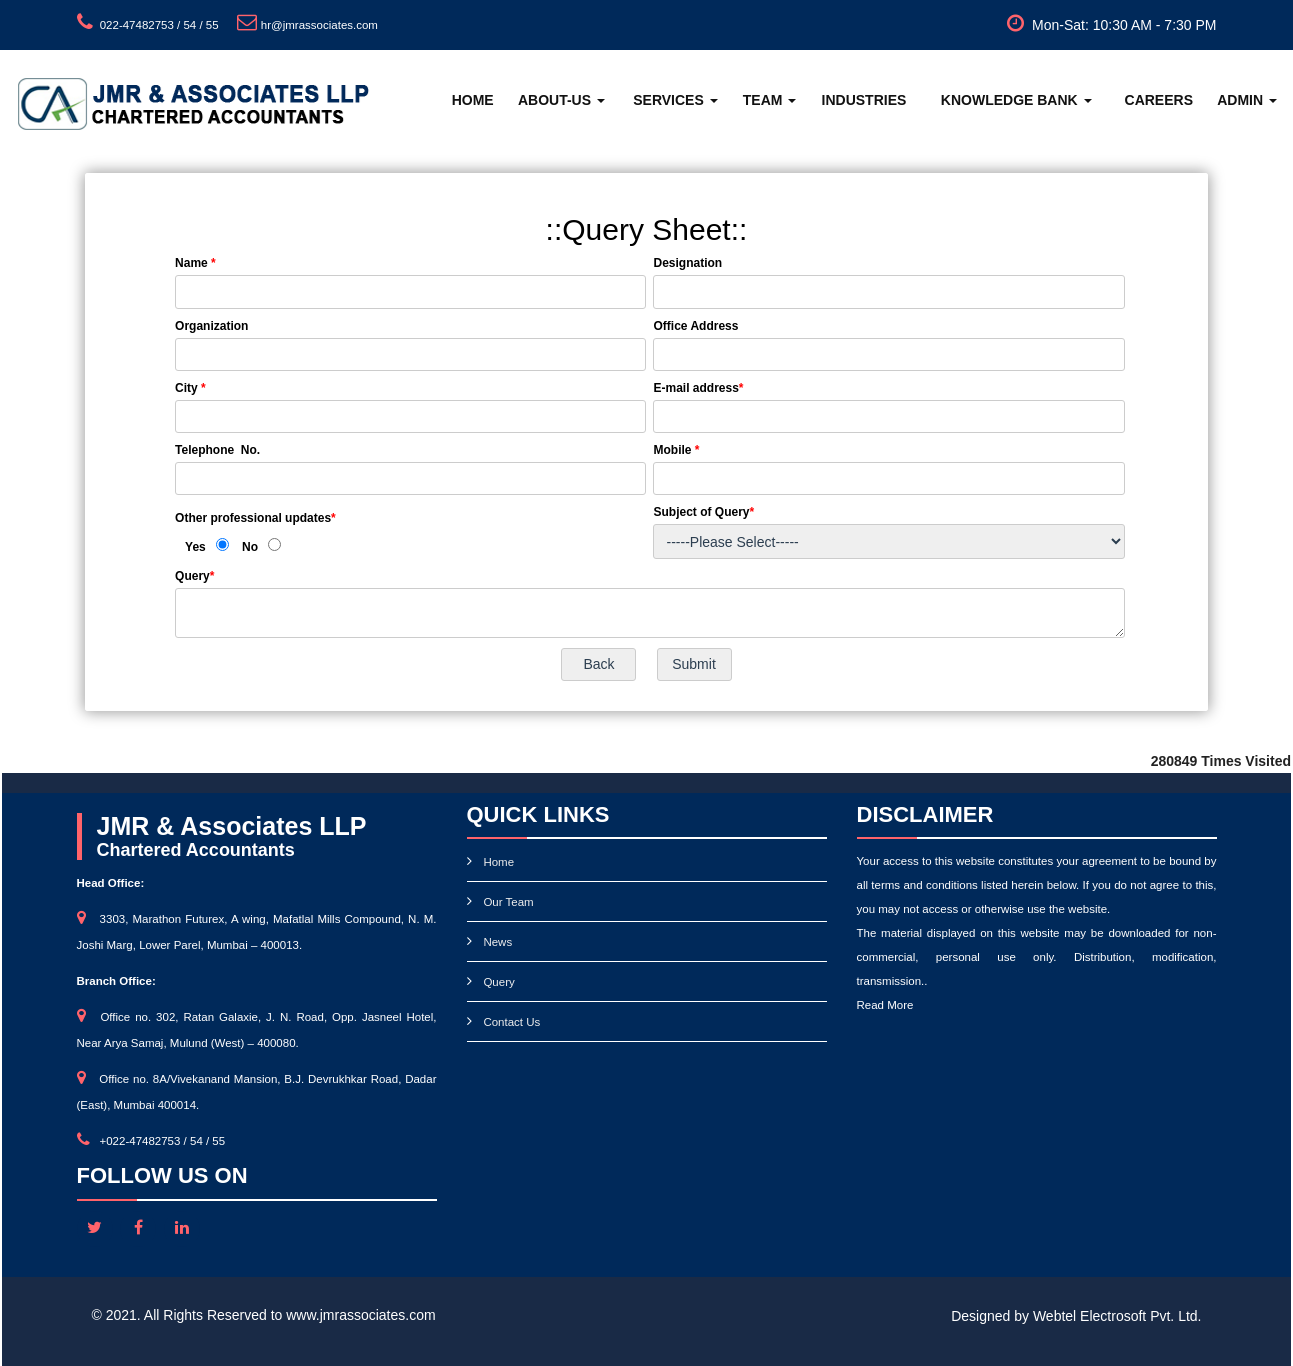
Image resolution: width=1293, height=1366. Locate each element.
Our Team (508, 902)
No (250, 547)
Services (675, 100)
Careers (1159, 100)
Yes (195, 547)
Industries (864, 100)
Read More (885, 1005)
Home (473, 100)
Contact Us (511, 1022)
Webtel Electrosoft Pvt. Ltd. (1117, 1316)
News (497, 942)
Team (770, 100)
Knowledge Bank (1016, 100)
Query (498, 982)
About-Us (561, 100)
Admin (1247, 100)
